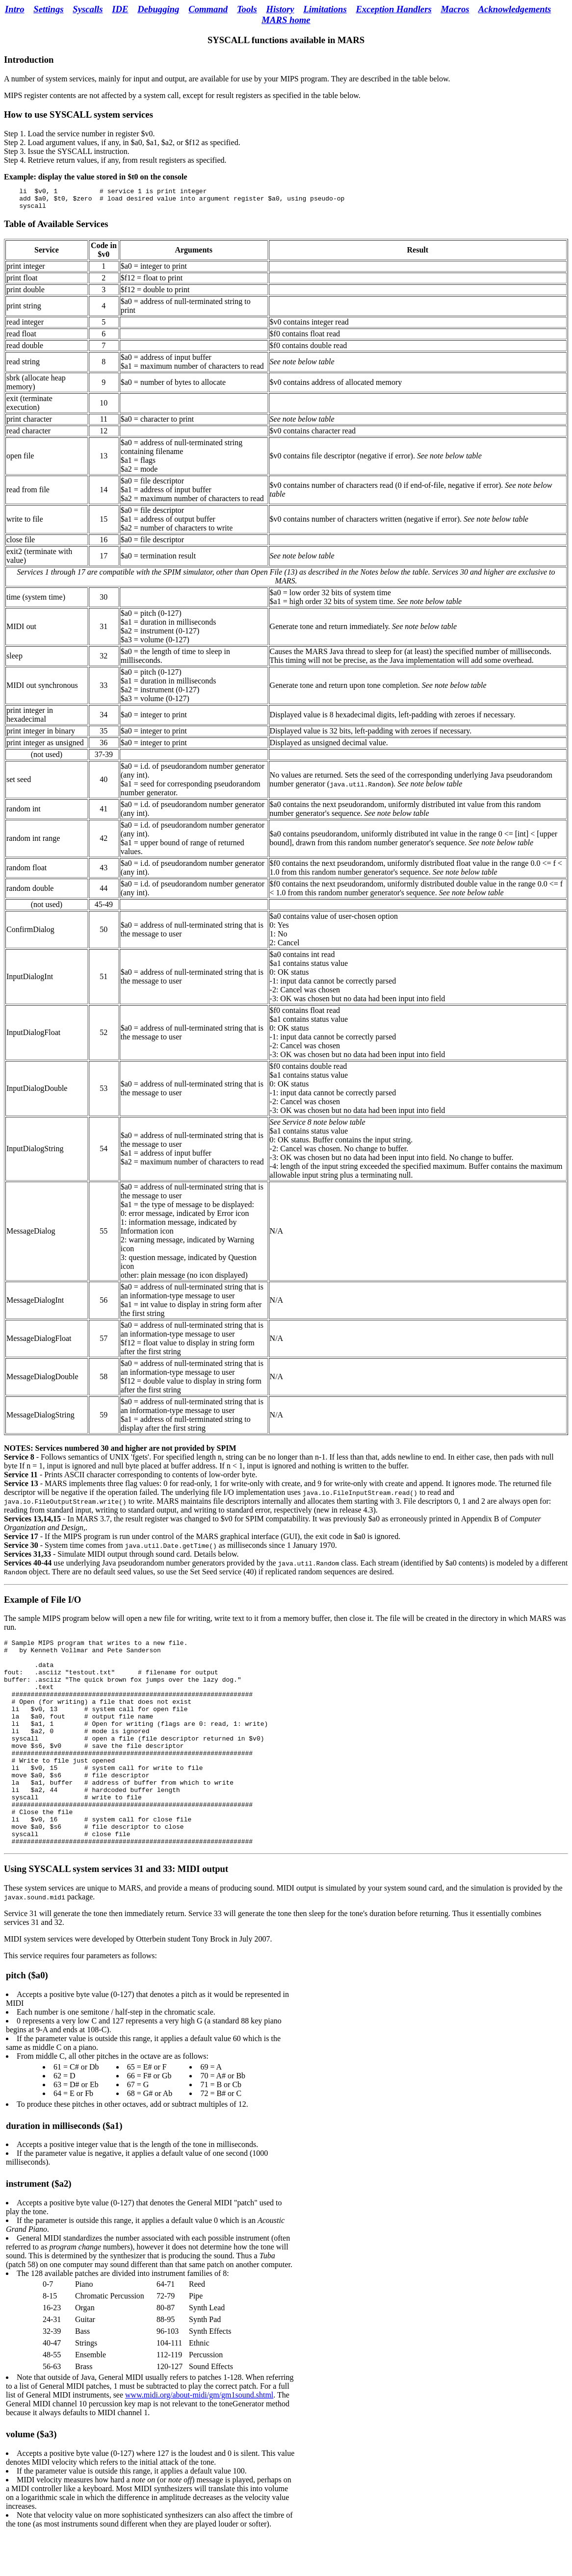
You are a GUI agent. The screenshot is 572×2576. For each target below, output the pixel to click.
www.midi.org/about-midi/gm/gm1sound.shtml (199, 2440)
